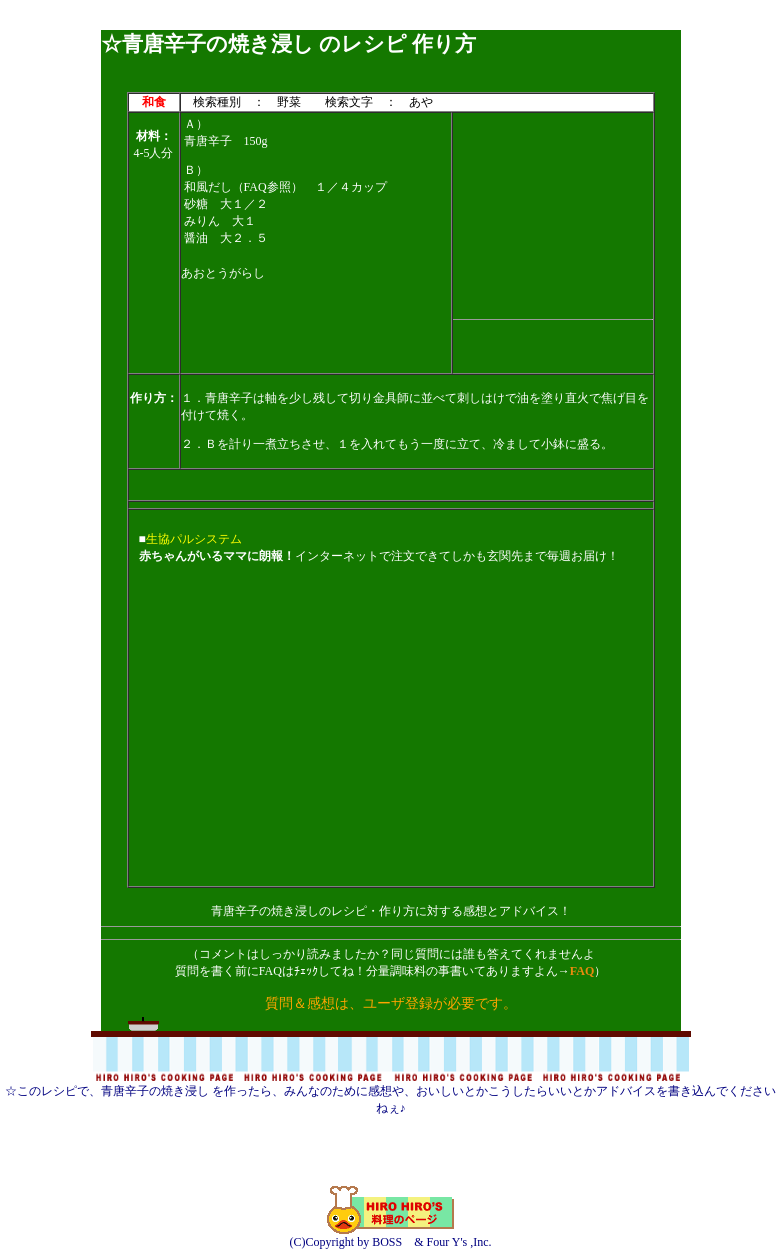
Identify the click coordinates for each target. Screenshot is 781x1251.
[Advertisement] (391, 22)
